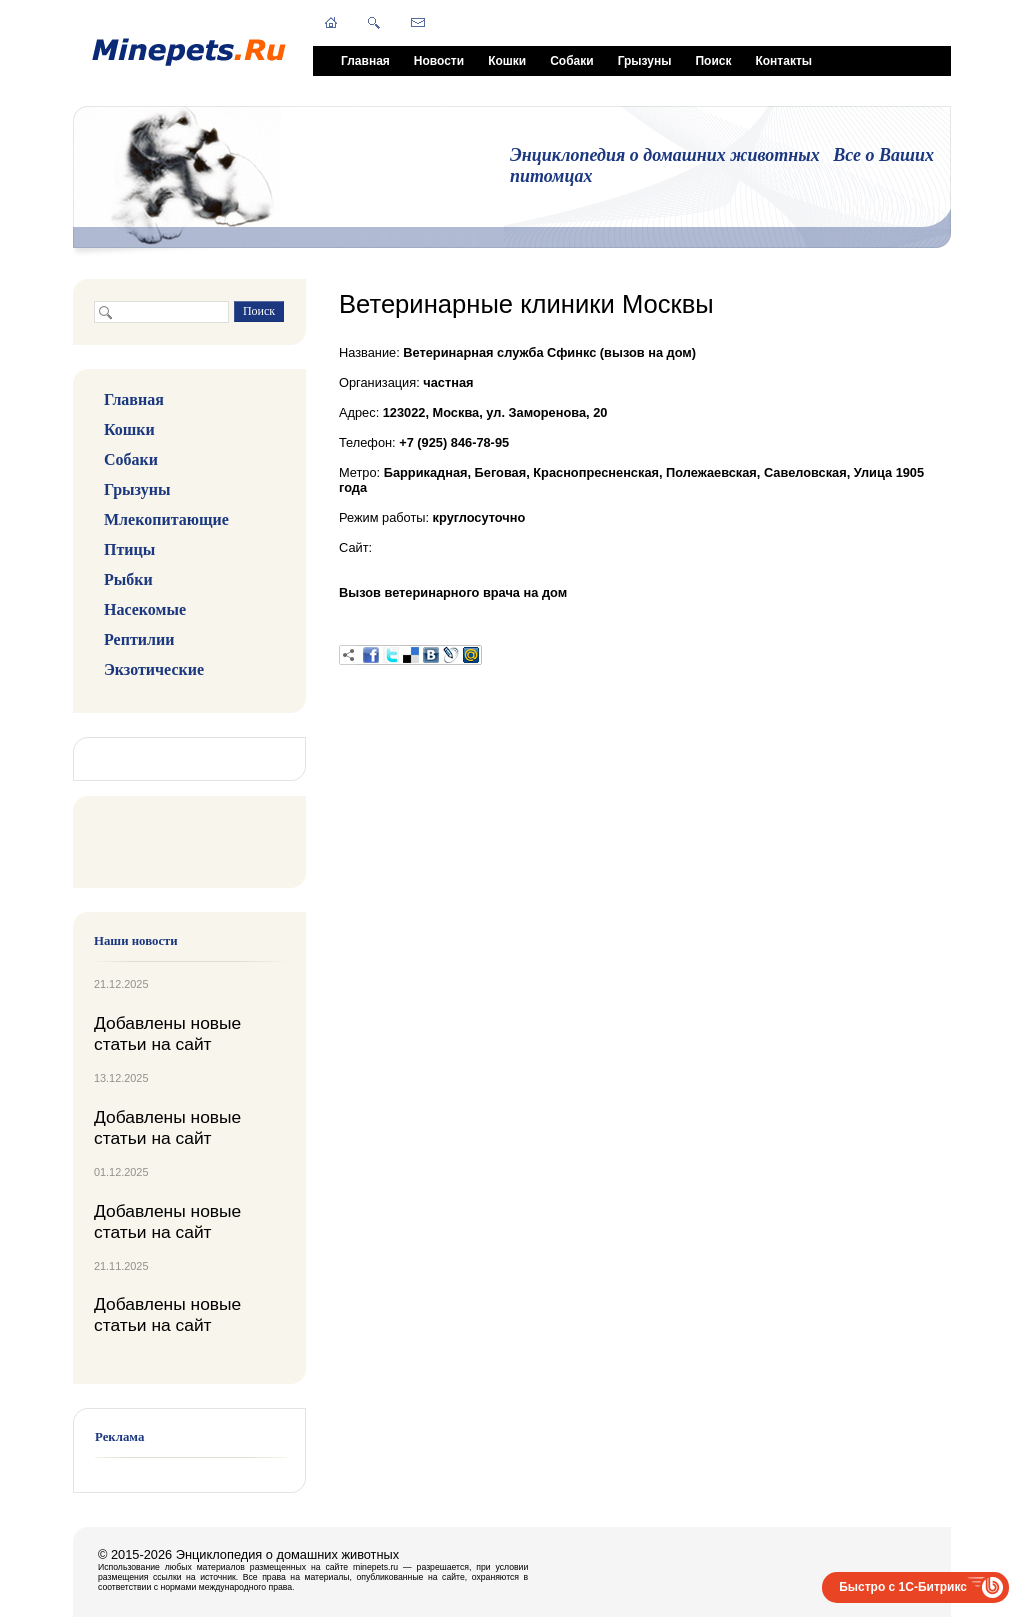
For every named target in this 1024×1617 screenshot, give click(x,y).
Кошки (507, 61)
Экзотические (154, 669)
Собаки (571, 61)
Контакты (783, 61)
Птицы (129, 549)
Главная (365, 61)
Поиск (713, 61)
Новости (439, 61)
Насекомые (145, 609)
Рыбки (128, 579)
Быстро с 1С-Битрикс (903, 1587)
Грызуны (645, 61)
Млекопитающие (166, 519)
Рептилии (139, 639)
